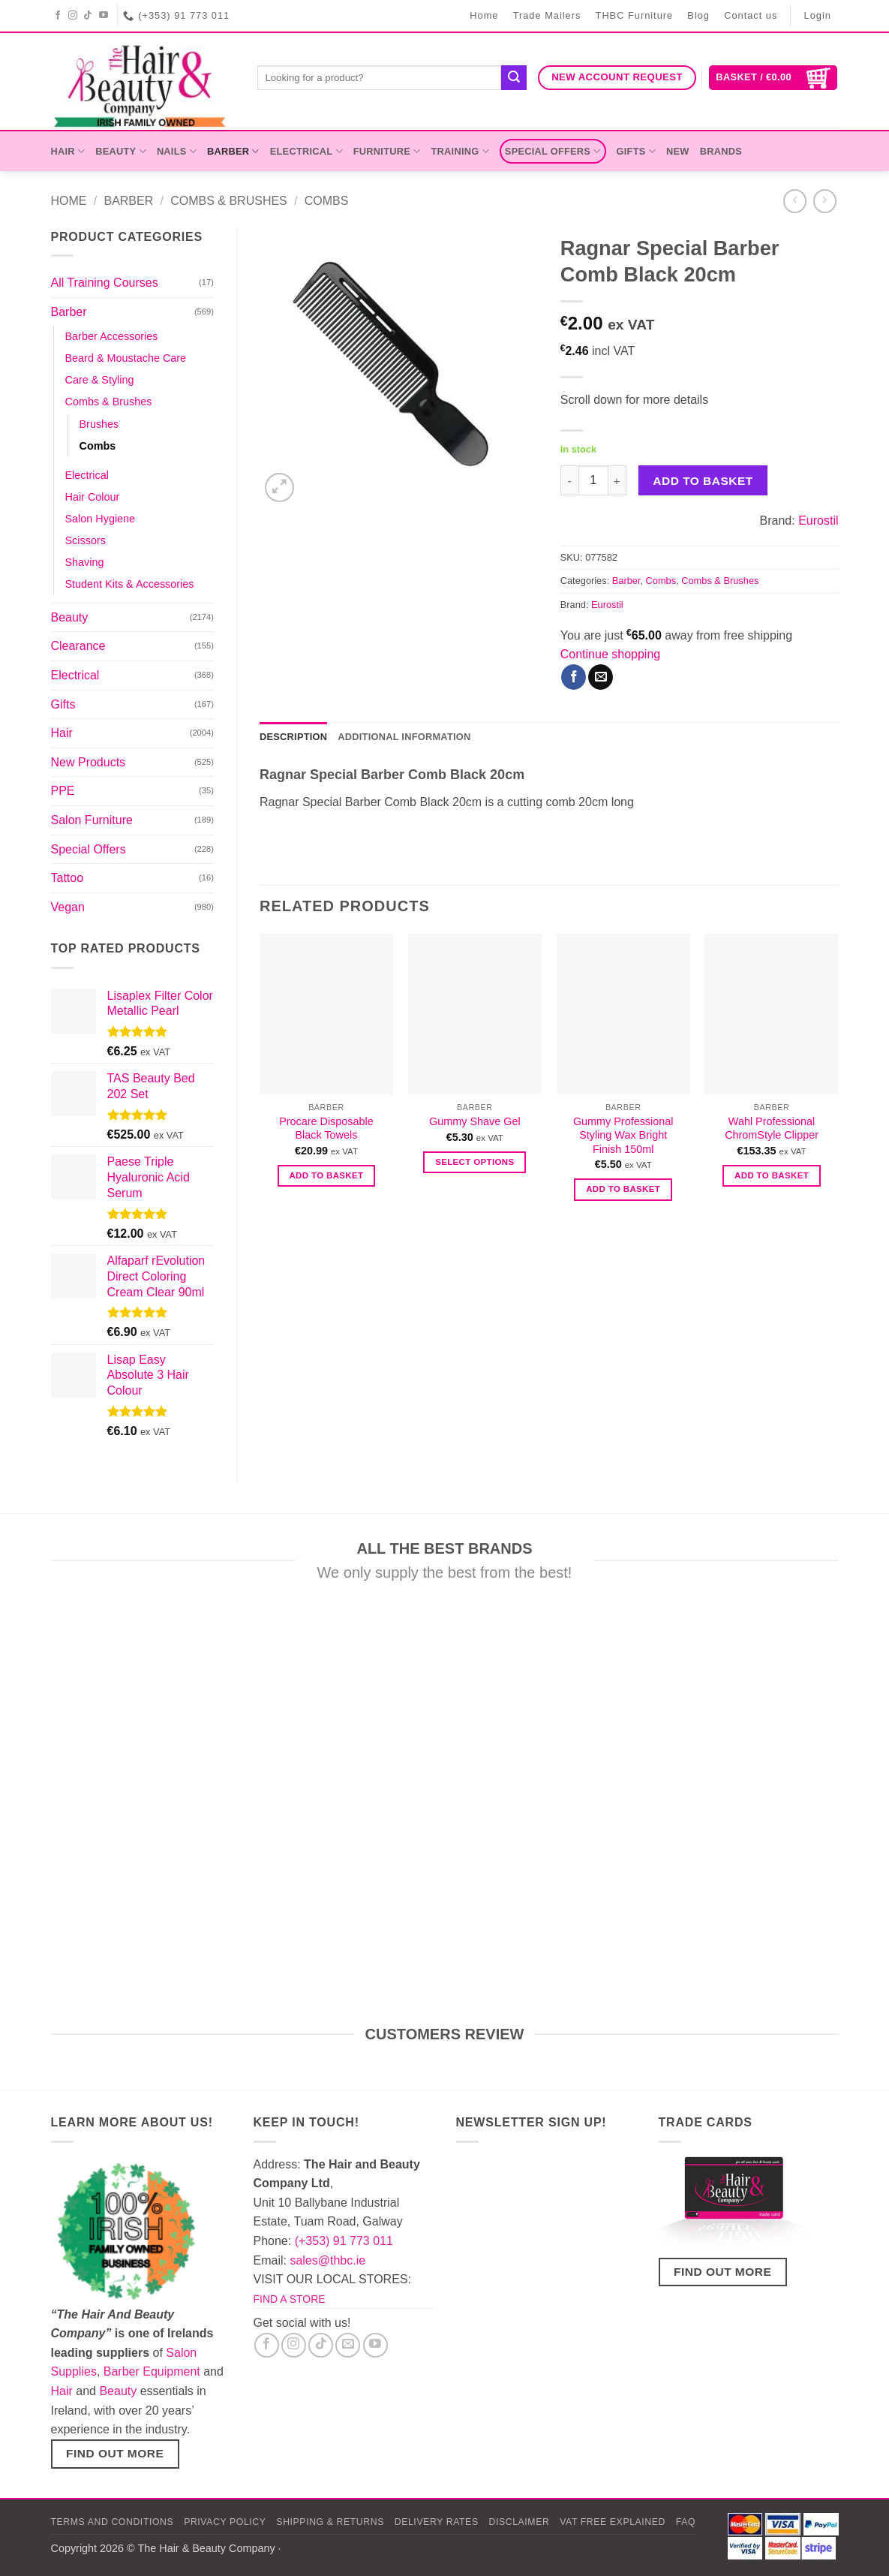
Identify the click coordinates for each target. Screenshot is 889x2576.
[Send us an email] (347, 2345)
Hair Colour (92, 497)
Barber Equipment (152, 2371)
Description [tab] (293, 736)
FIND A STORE (290, 2299)
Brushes (99, 424)
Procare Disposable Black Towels (326, 1128)
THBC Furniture (635, 15)
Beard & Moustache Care (126, 358)
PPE (63, 790)
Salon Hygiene (100, 519)
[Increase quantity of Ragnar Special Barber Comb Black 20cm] (617, 480)
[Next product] (794, 200)
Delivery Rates (437, 2522)
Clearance (78, 645)
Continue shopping (610, 654)
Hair (68, 151)
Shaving (84, 562)
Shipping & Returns (330, 2522)
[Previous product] (824, 200)
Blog (698, 15)
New (677, 151)
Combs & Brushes (228, 200)
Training (460, 151)
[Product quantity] (593, 480)
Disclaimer (518, 2522)
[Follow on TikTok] (88, 16)
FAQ (685, 2522)
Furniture (387, 151)
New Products (88, 762)
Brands (721, 151)
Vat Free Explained (612, 2522)
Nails (177, 151)
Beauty (120, 151)
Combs (327, 200)
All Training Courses (104, 282)
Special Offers (553, 151)
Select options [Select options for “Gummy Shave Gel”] (474, 1161)
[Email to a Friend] (600, 677)
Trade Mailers (547, 15)
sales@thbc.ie (327, 2260)
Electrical (306, 151)
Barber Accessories (111, 336)
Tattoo (67, 877)
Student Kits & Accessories (129, 584)
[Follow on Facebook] (58, 16)
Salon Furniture (92, 820)
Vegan (68, 907)
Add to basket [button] (326, 1175)
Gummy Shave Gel (475, 1121)
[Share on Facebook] (573, 677)
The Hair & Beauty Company (206, 2548)
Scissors (85, 540)
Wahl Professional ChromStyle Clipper (771, 1128)
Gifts (636, 151)
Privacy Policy (225, 2522)
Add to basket (702, 480)
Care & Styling (99, 380)
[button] (773, 77)
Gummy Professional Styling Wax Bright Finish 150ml (623, 1135)
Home (484, 15)
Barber (233, 151)
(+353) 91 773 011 (344, 2240)
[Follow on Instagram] (73, 16)
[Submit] (514, 78)
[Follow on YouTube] (104, 16)
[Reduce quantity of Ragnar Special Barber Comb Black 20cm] (569, 480)
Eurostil (818, 520)
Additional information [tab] (404, 736)
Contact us (750, 15)
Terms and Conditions (112, 2522)
